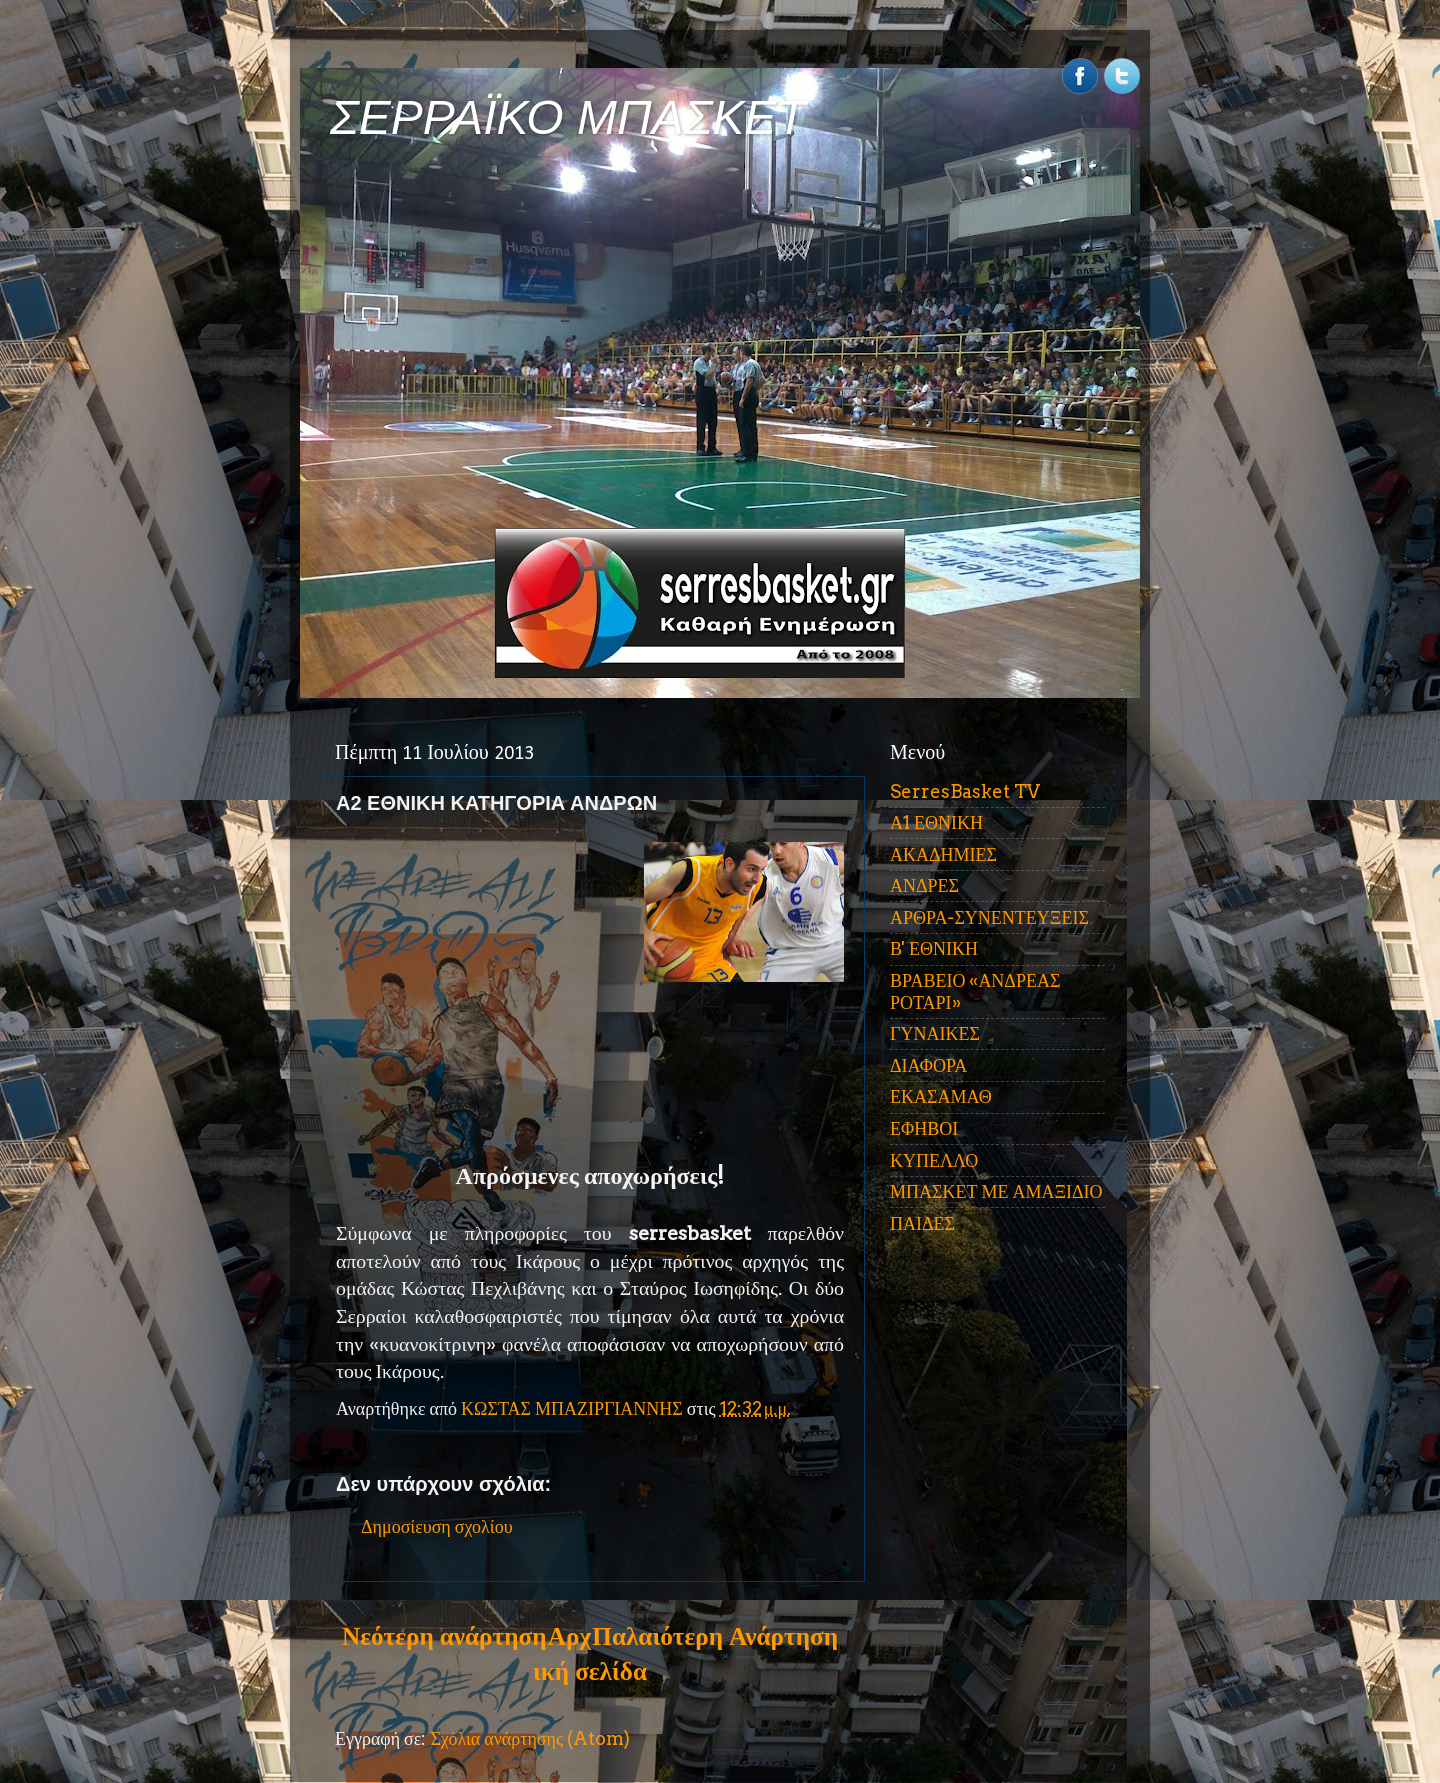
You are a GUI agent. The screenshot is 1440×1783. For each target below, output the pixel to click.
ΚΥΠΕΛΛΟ (934, 1160)
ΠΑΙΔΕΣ (922, 1223)
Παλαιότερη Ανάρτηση (715, 1636)
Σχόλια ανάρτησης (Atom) (530, 1738)
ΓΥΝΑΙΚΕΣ (935, 1033)
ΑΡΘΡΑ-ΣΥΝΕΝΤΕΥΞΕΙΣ (989, 917)
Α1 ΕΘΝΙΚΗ (936, 822)
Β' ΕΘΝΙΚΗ (934, 948)
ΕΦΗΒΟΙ (924, 1128)
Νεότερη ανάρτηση (444, 1636)
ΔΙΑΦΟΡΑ (928, 1065)
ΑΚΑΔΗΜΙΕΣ (943, 854)
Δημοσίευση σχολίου (437, 1526)
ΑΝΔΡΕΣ (924, 885)
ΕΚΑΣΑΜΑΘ (941, 1096)
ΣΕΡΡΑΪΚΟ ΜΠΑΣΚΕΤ (568, 117)
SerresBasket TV (965, 791)
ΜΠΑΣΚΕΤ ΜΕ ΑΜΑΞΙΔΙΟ (996, 1191)
